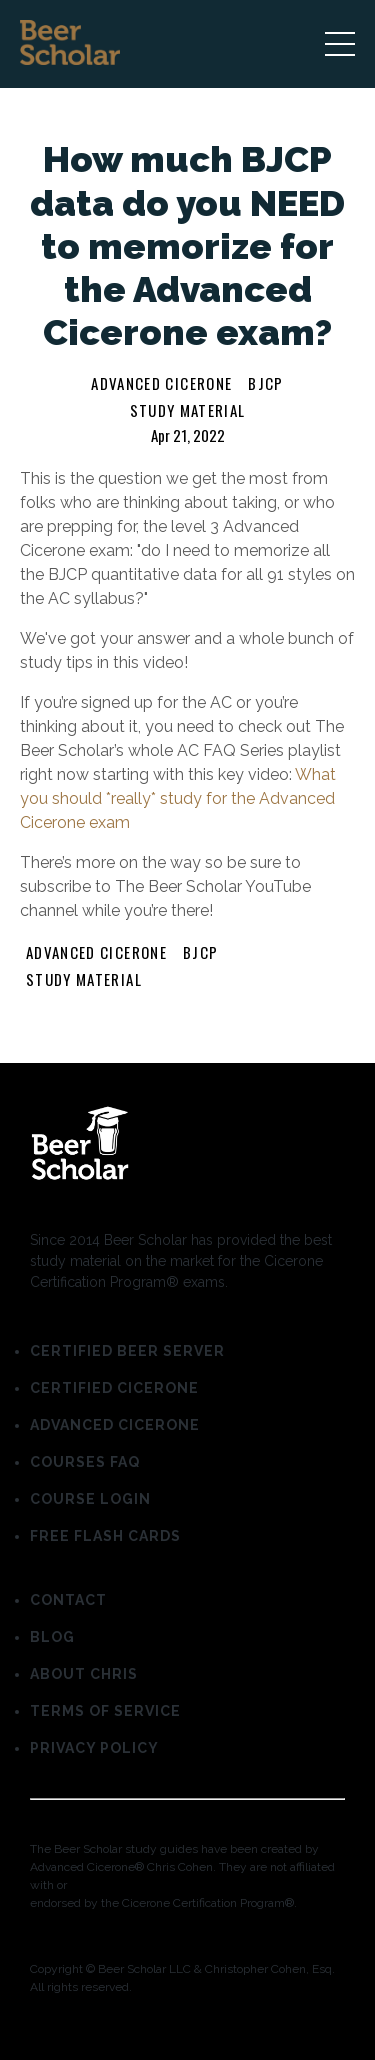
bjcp (265, 383)
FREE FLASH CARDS (105, 1536)
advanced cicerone (161, 383)
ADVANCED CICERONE (115, 1425)
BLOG (52, 1637)
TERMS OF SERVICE (105, 1711)
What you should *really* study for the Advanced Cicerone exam (178, 798)
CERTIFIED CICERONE (114, 1388)
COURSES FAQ (85, 1462)
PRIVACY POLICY (94, 1748)
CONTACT (68, 1600)
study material (188, 410)
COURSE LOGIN (90, 1499)
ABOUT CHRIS (84, 1674)
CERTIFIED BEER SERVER (127, 1351)
